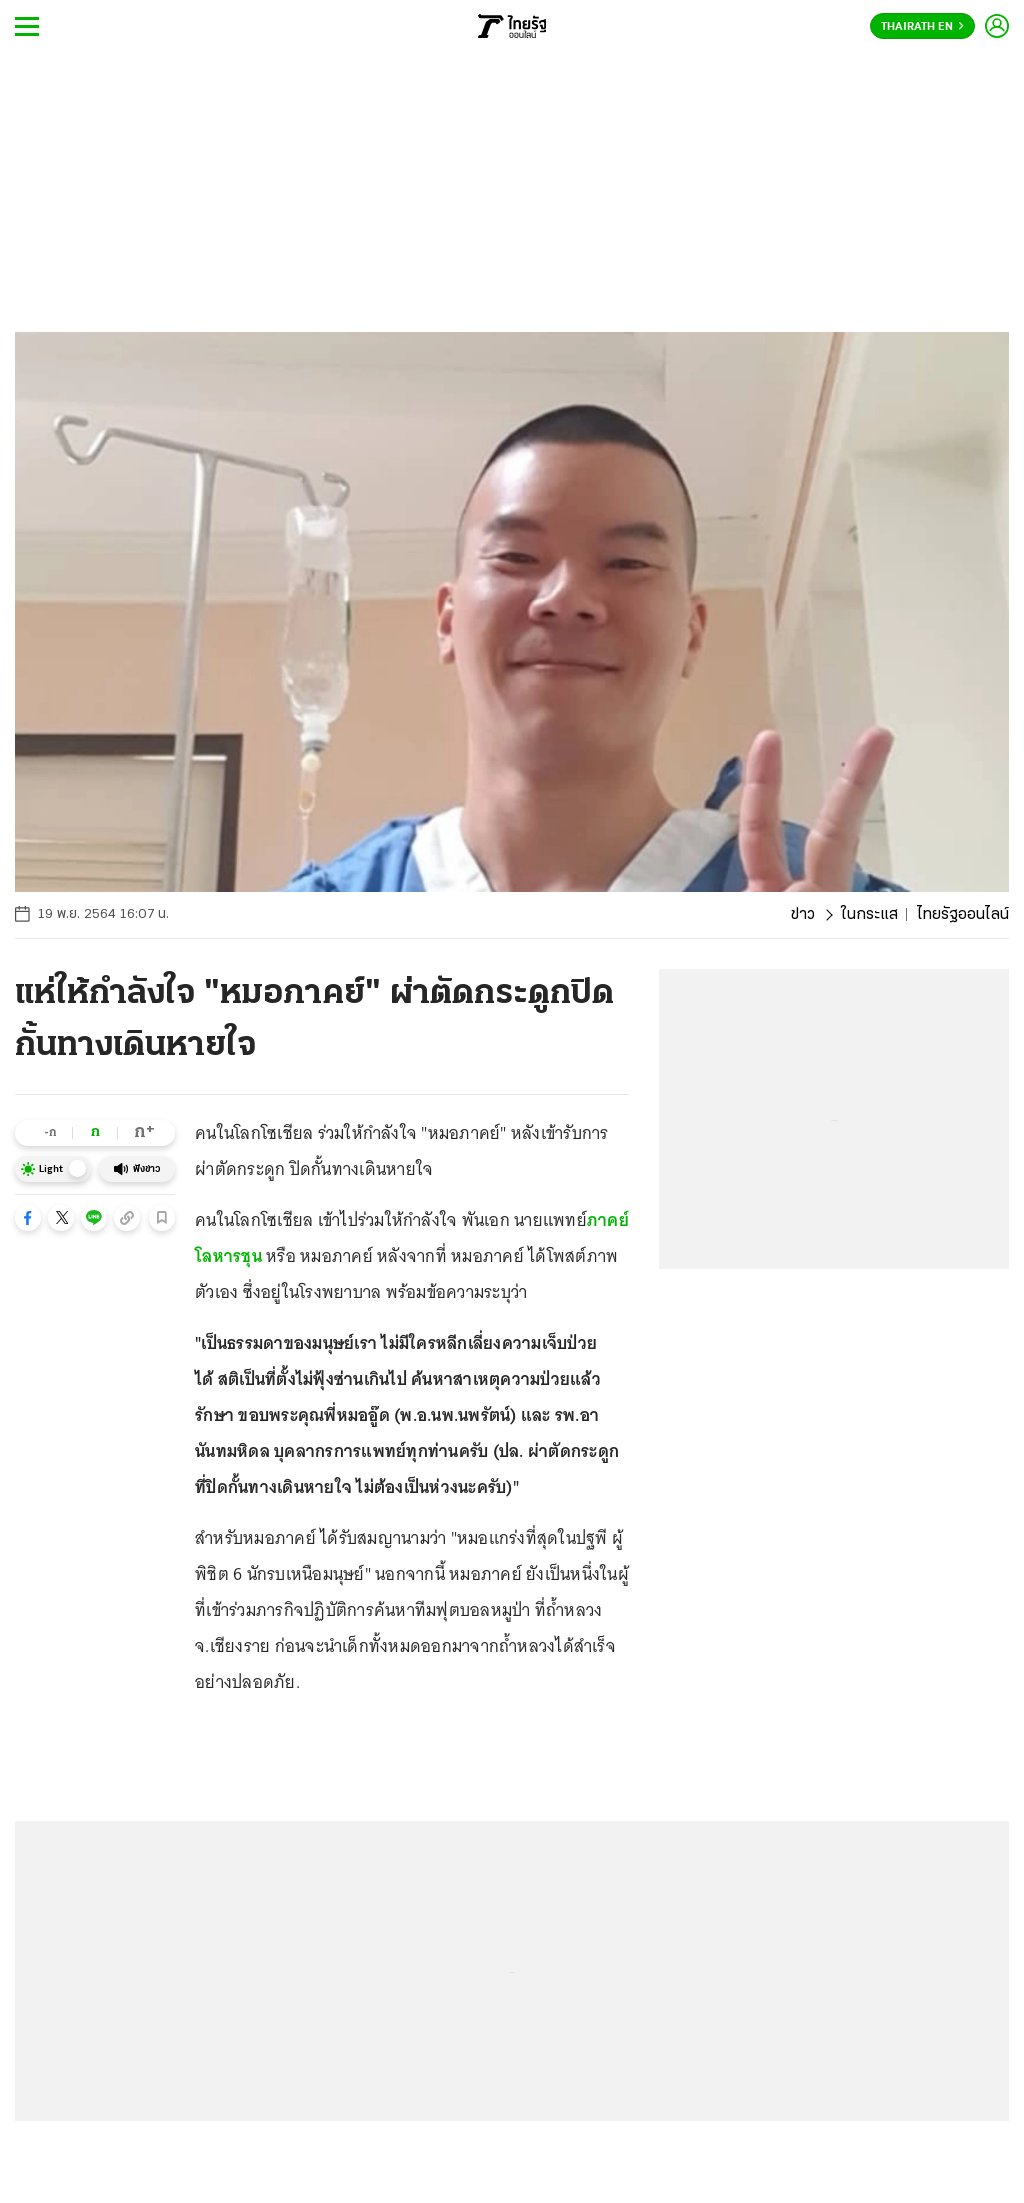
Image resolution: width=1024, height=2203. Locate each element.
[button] (28, 1218)
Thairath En (922, 27)
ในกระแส (869, 915)
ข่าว (803, 915)
